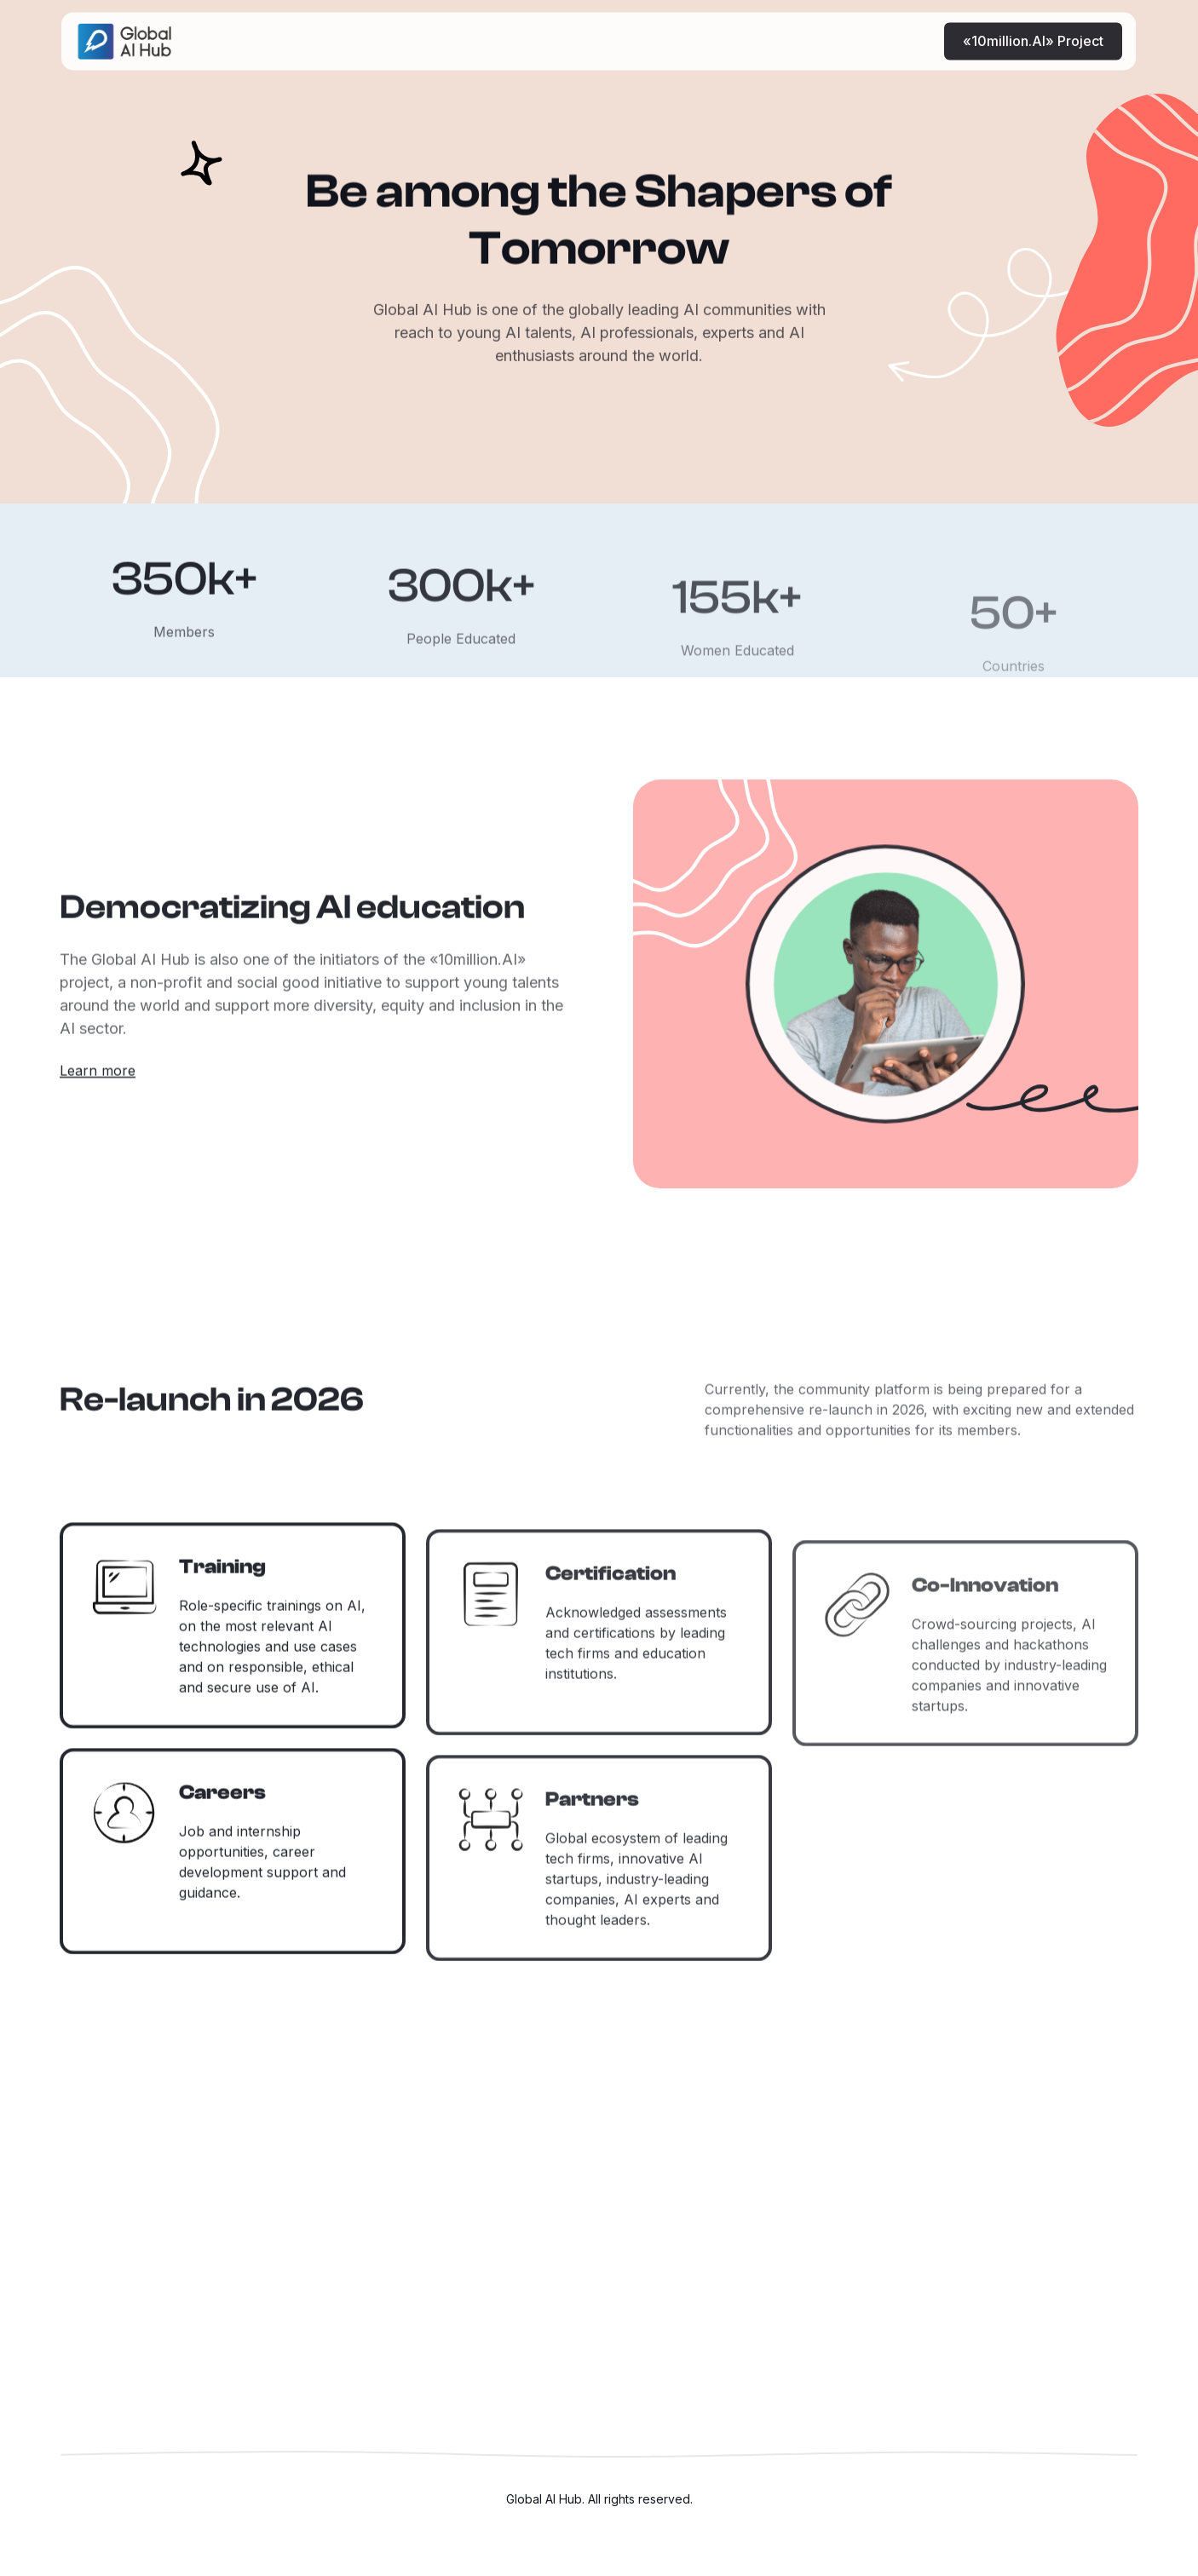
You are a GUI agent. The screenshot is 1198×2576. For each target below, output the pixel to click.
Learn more (97, 1080)
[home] (124, 29)
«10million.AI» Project (1034, 28)
